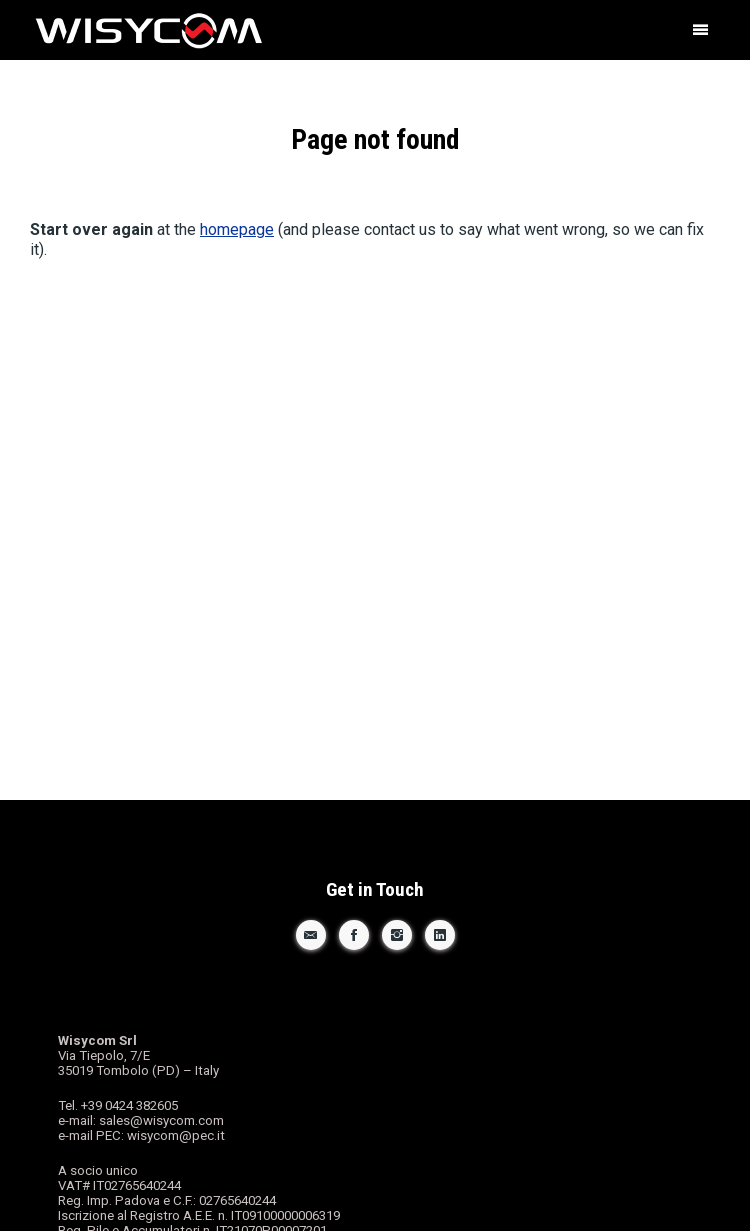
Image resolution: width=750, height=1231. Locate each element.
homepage (237, 229)
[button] (700, 30)
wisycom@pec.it (176, 1135)
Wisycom (299, 32)
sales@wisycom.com (161, 1120)
